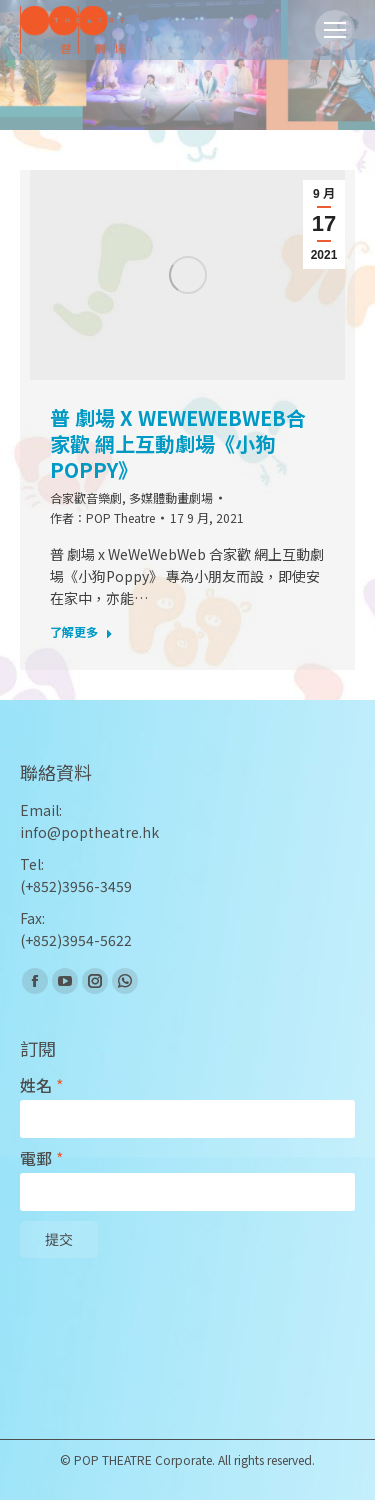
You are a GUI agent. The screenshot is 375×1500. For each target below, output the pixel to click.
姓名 (41, 1085)
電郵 (41, 1158)
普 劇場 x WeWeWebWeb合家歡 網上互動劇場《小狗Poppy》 (178, 444)
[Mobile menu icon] (335, 30)
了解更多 (81, 632)
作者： (102, 517)
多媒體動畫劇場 (171, 497)
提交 (59, 1240)
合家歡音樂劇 (86, 497)
